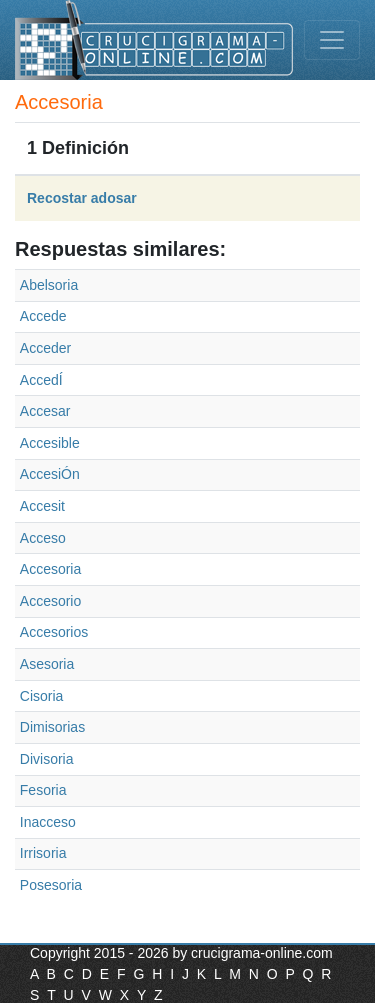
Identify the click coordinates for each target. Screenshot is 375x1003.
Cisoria (42, 696)
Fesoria (43, 790)
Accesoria (50, 569)
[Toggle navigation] (332, 40)
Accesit (42, 506)
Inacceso (48, 822)
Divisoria (47, 759)
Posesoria (51, 885)
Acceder (45, 348)
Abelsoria (49, 285)
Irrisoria (43, 853)
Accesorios (54, 632)
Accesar (45, 411)
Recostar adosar (82, 198)
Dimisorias (52, 727)
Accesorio (50, 601)
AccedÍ (41, 380)
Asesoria (47, 664)
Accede (43, 316)
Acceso (43, 538)
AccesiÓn (50, 474)
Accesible (50, 443)
